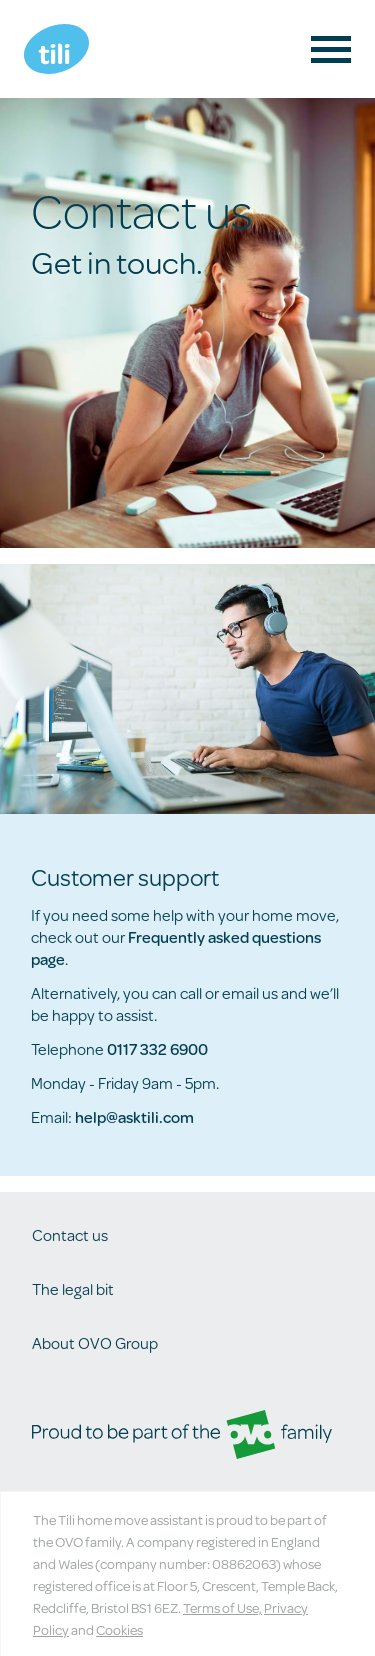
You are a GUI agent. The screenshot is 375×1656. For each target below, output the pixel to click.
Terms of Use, (222, 1608)
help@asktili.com (134, 1116)
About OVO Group (95, 1342)
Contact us (70, 1234)
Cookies (119, 1630)
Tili (56, 49)
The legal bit (73, 1288)
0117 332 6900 (157, 1048)
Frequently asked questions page (176, 947)
